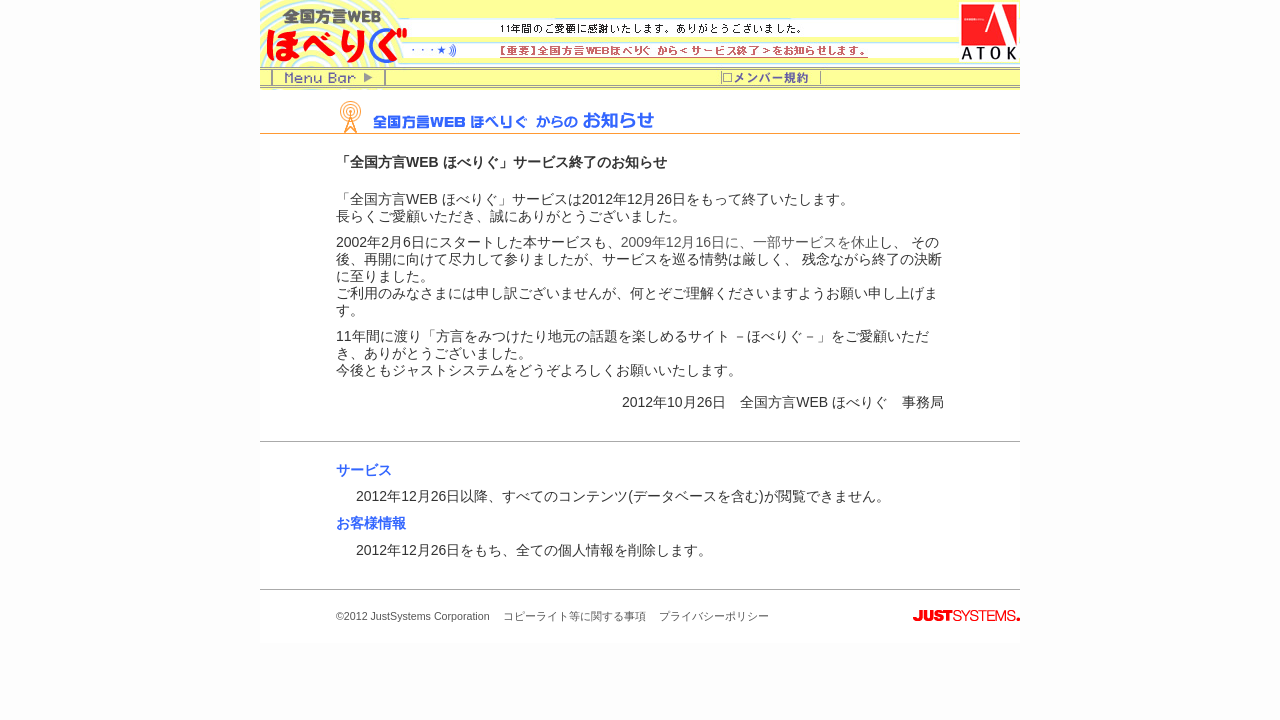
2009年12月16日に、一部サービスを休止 (750, 242)
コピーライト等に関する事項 (574, 616)
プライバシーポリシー (714, 616)
